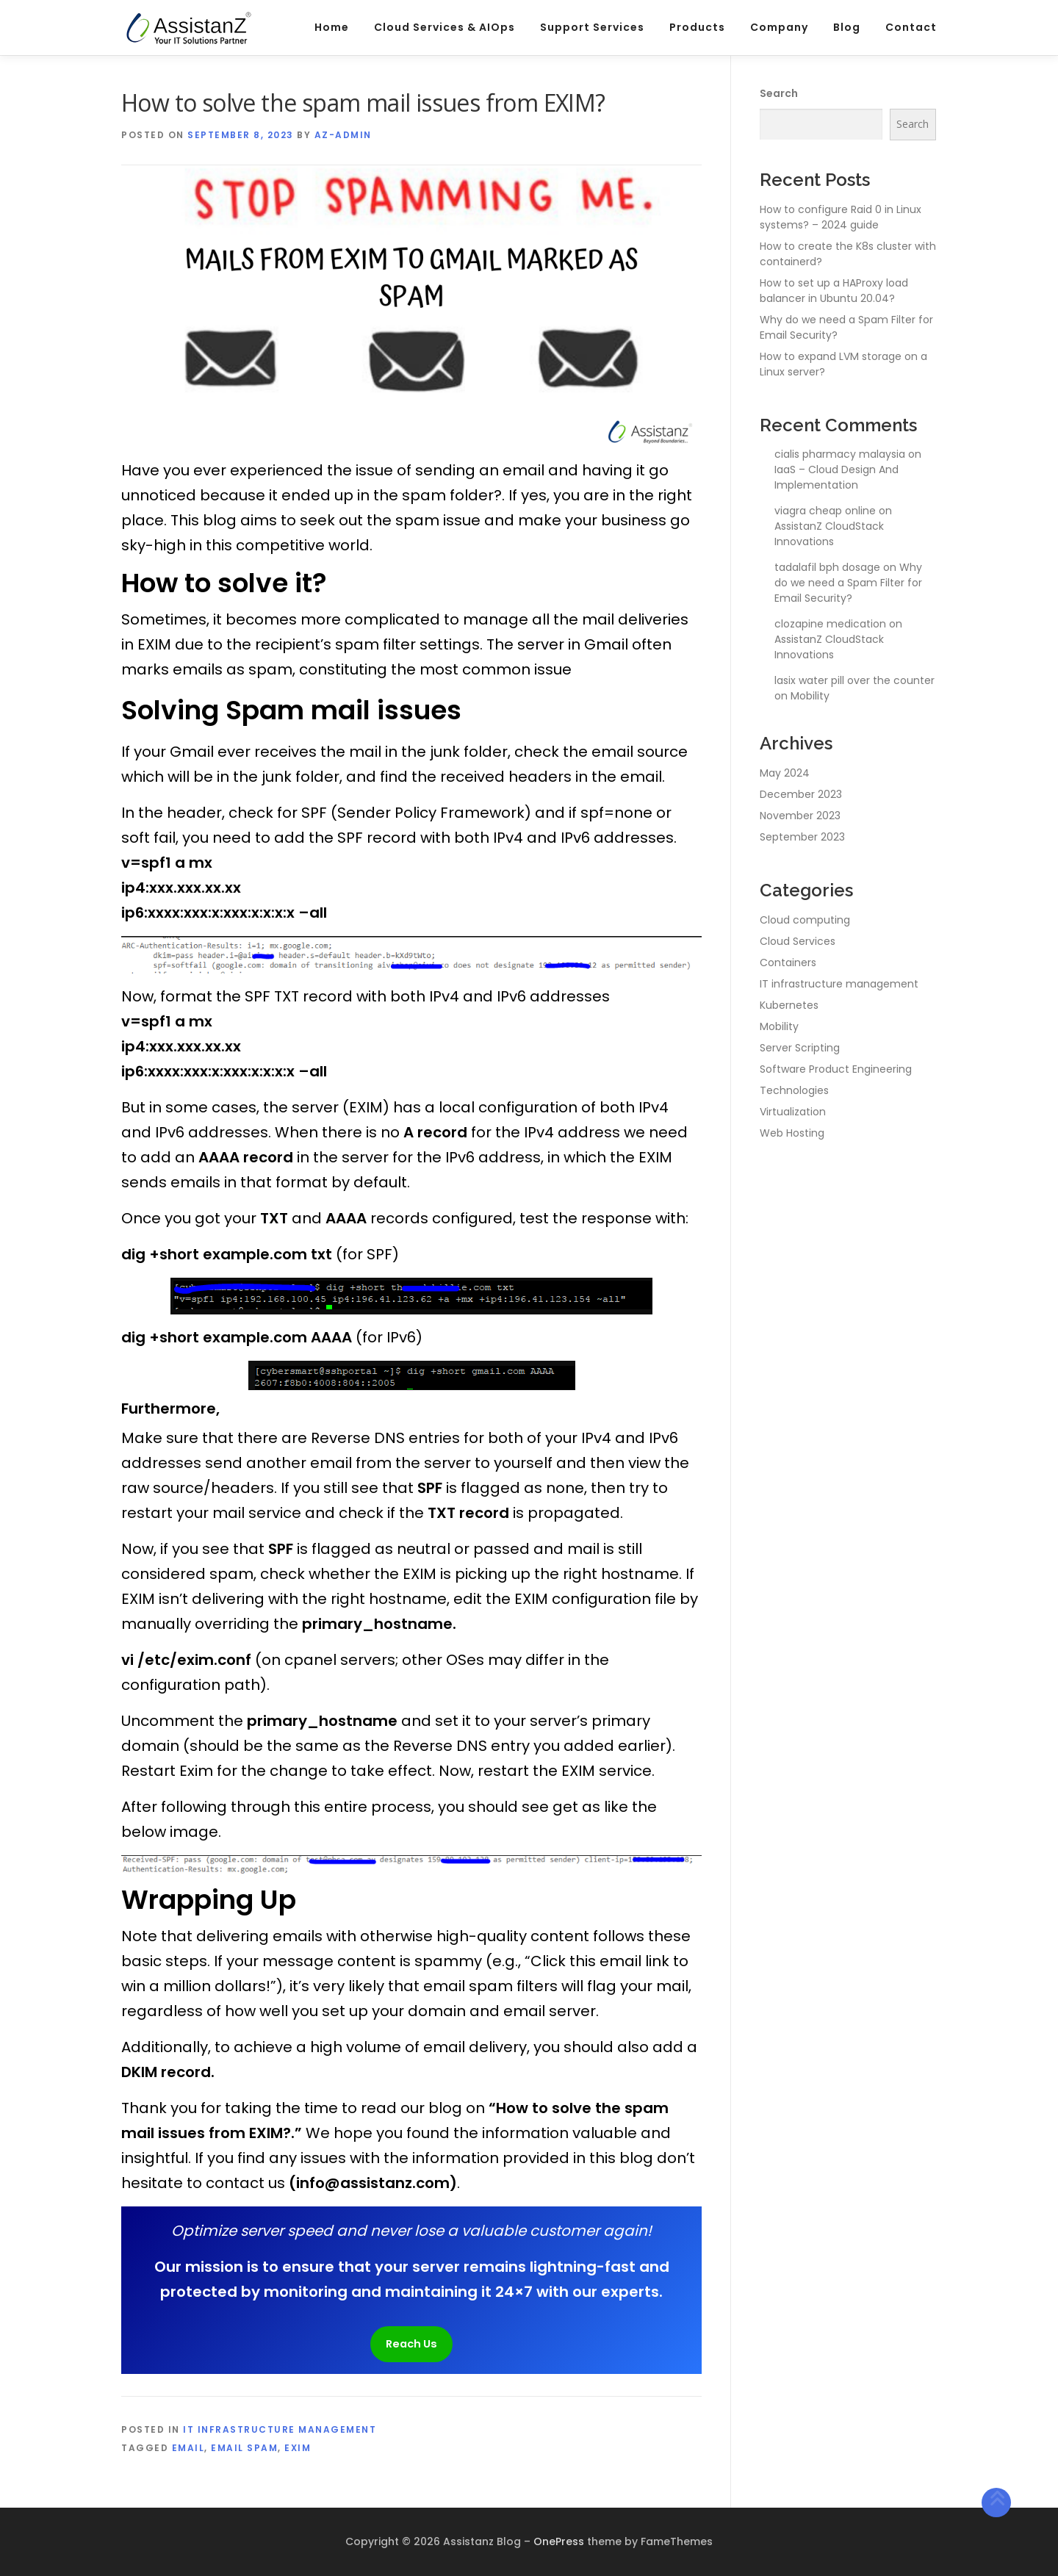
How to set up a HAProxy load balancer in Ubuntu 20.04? (834, 291)
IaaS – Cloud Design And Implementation (836, 477)
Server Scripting (800, 1047)
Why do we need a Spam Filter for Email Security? (848, 582)
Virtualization (793, 1111)
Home (331, 27)
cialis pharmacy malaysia (839, 454)
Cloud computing (805, 920)
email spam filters (490, 1986)
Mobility (810, 695)
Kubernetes (789, 1005)
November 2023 (800, 815)
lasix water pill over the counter (854, 680)
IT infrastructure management (279, 2429)
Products (697, 27)
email (188, 2448)
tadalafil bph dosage (827, 567)
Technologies (794, 1090)
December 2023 (801, 794)
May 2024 (785, 773)
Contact (911, 27)
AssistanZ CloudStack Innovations (829, 534)
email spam (244, 2448)
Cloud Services (797, 941)
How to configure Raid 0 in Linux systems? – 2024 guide (840, 217)
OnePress (558, 2541)
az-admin (343, 135)
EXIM (297, 2448)
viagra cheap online (825, 510)
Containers (788, 962)
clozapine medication (830, 623)
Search (779, 93)
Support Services (592, 27)
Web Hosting (792, 1133)
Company (779, 27)
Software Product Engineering (836, 1069)
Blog (846, 27)
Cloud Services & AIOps (444, 27)
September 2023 (802, 837)
